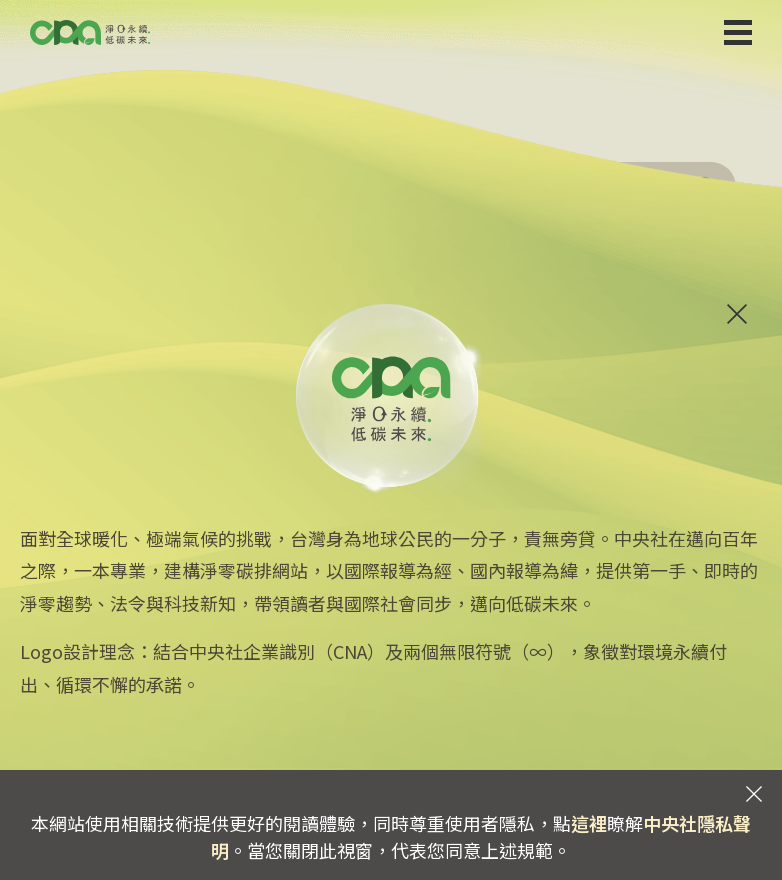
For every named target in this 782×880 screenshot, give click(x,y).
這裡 (589, 823)
